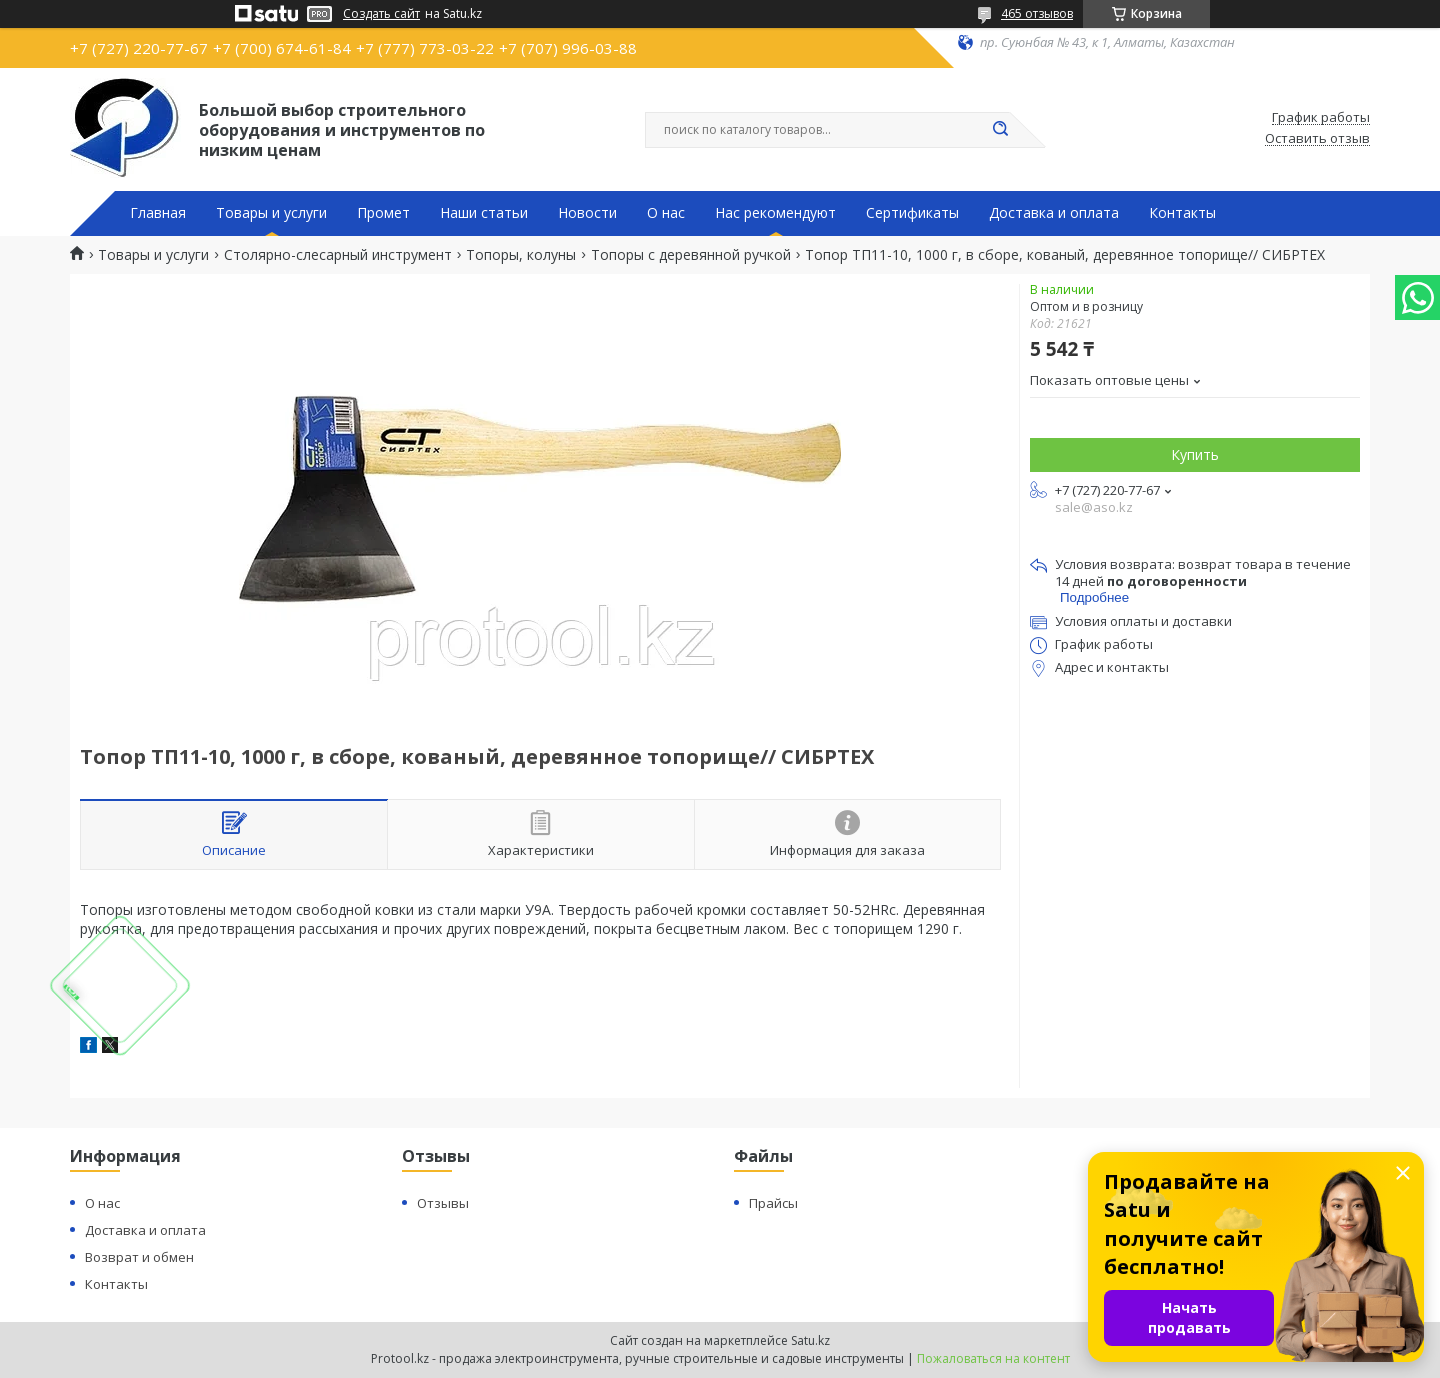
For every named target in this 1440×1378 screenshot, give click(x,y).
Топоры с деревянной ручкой (691, 255)
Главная (158, 213)
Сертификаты (912, 213)
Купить (1195, 454)
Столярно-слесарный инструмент (338, 255)
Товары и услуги (271, 213)
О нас (666, 213)
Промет (383, 213)
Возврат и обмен (139, 1257)
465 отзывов (1037, 13)
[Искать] (1000, 130)
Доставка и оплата (1054, 213)
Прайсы (773, 1203)
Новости (587, 213)
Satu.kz (810, 1340)
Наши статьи (484, 213)
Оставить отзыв (1317, 139)
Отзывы (443, 1203)
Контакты (1182, 213)
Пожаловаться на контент (993, 1358)
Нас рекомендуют (775, 213)
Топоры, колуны (521, 255)
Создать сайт (381, 14)
